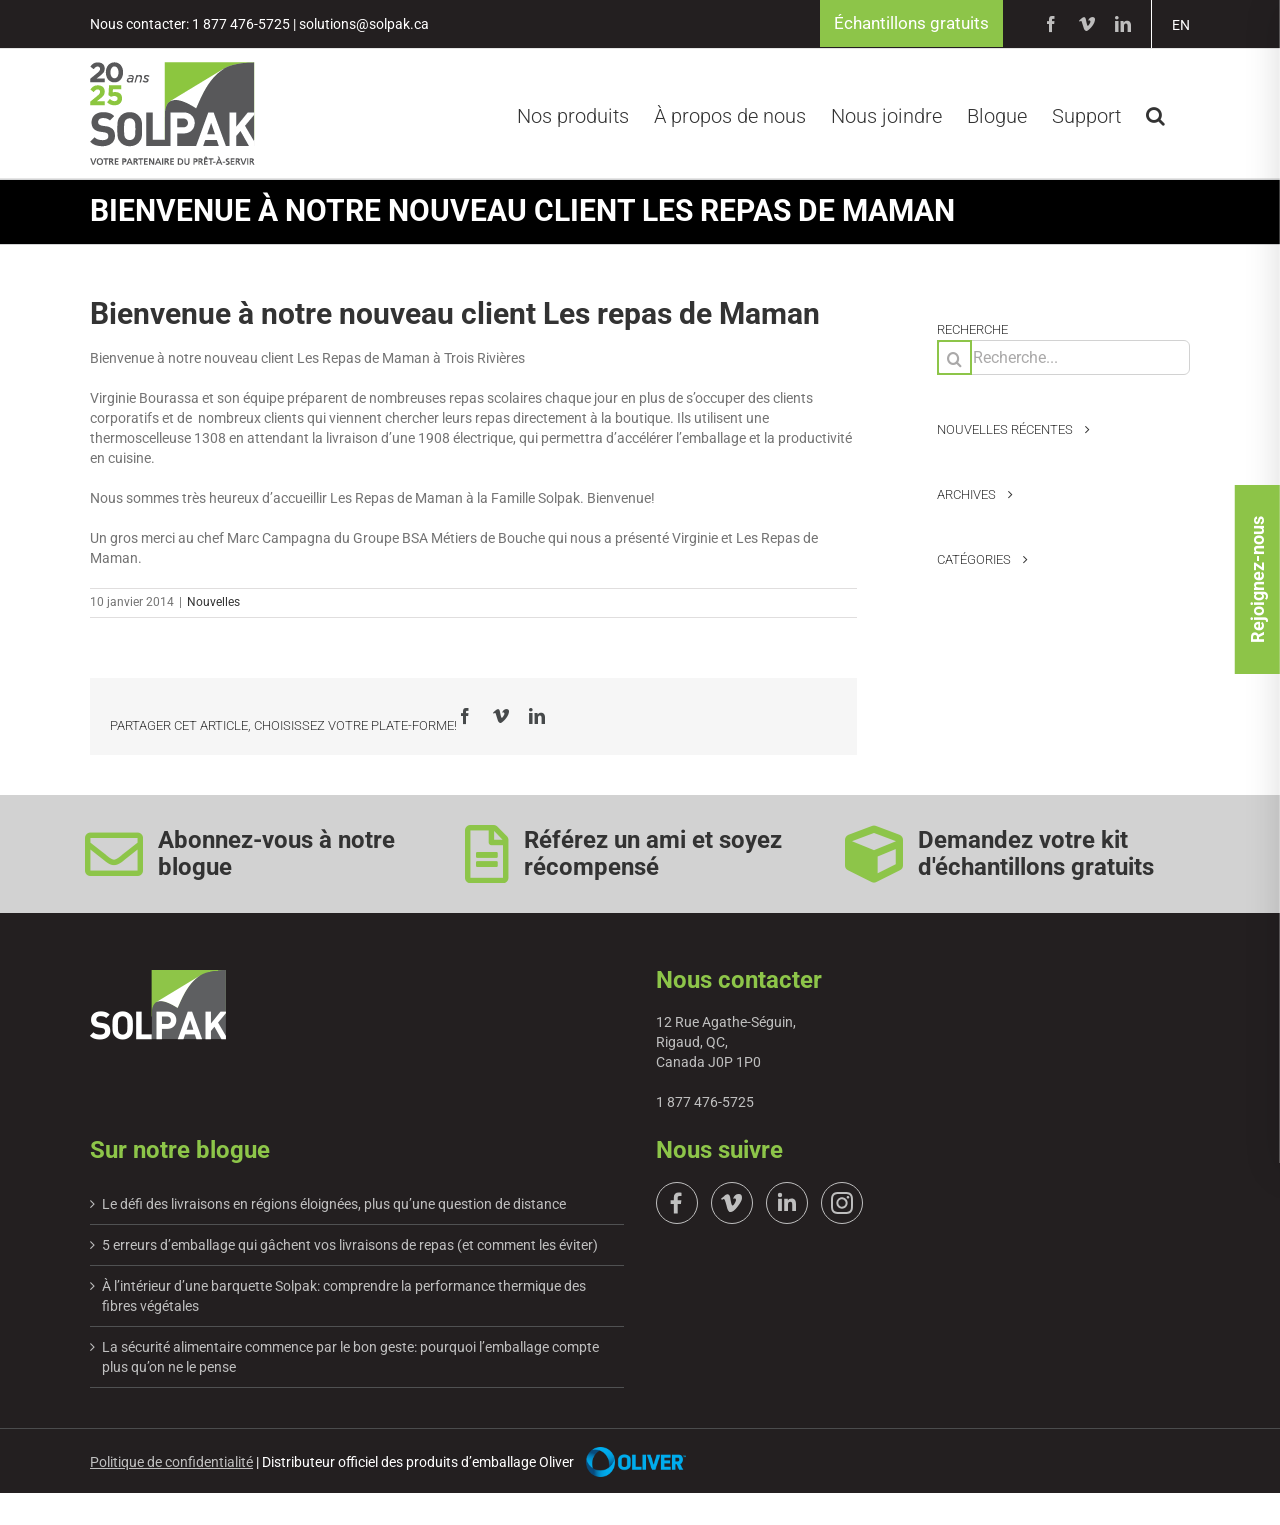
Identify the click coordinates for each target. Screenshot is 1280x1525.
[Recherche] (954, 359)
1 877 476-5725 (705, 1104)
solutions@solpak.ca (364, 25)
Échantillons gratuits (906, 24)
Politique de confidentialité (171, 1464)
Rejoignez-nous (1257, 759)
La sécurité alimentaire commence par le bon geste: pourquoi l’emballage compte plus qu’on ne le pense (350, 1359)
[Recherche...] (1063, 359)
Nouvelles (213, 604)
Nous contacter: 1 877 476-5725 (190, 25)
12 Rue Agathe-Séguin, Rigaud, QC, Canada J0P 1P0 (726, 1044)
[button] (1155, 114)
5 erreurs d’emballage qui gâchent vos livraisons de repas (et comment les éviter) (350, 1247)
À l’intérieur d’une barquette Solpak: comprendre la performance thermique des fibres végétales (344, 1298)
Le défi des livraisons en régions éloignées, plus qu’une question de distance (334, 1206)
